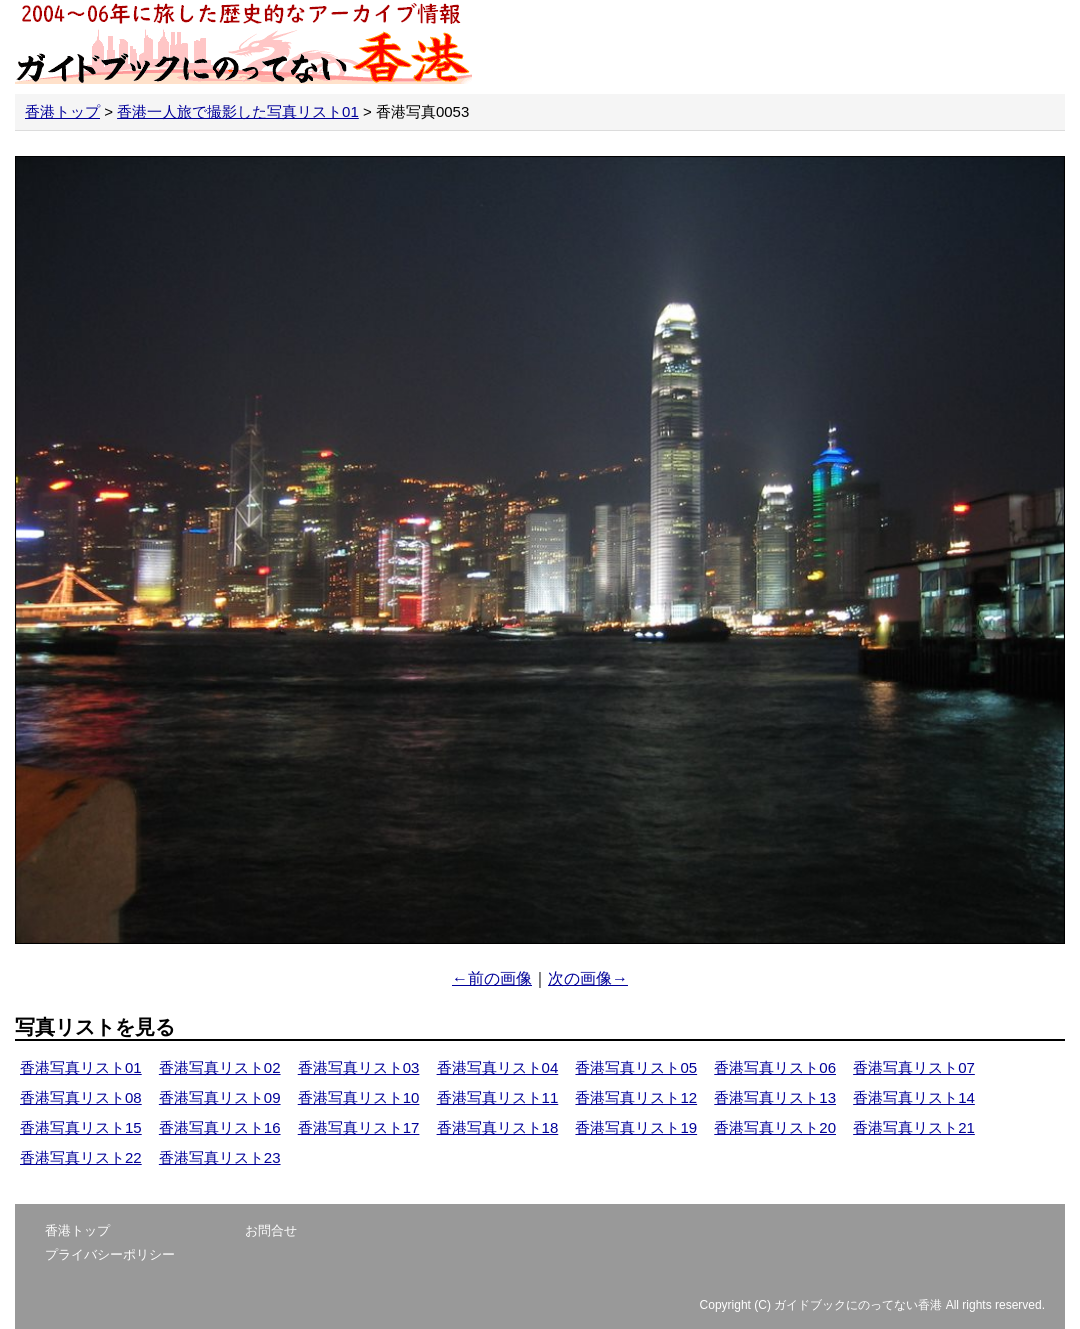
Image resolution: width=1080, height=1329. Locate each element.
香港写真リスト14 (914, 1097)
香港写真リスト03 (359, 1067)
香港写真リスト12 (636, 1097)
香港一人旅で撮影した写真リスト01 (238, 111)
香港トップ (62, 111)
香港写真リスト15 (81, 1127)
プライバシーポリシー (110, 1254)
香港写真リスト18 (498, 1127)
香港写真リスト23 (220, 1157)
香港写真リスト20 (775, 1127)
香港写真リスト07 (914, 1067)
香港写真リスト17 (359, 1127)
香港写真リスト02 (220, 1067)
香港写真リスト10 (359, 1097)
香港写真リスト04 (498, 1067)
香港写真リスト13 (775, 1097)
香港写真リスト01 (81, 1067)
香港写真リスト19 (636, 1127)
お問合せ (271, 1230)
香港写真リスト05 (636, 1067)
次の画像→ (588, 978)
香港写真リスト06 (775, 1067)
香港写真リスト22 (81, 1157)
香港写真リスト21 (914, 1127)
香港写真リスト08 (81, 1097)
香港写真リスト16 (220, 1127)
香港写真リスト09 (220, 1097)
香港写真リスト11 (498, 1097)
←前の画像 (492, 978)
